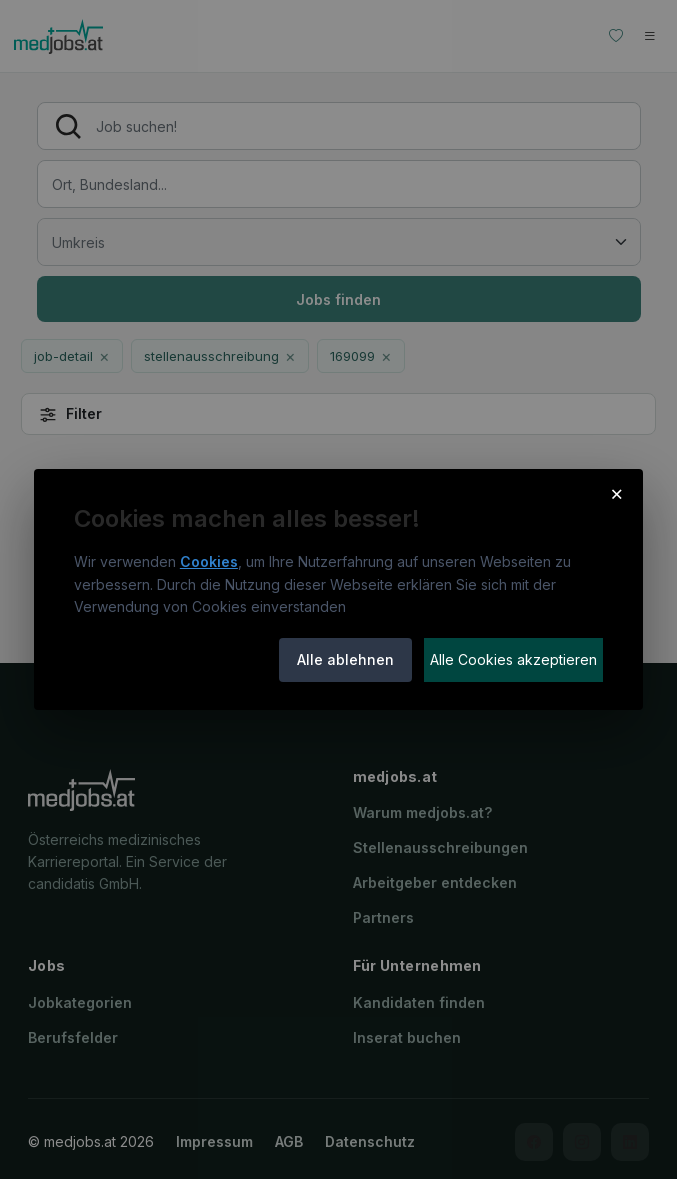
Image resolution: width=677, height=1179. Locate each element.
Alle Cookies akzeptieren (513, 659)
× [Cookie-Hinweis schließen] (617, 493)
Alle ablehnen (345, 659)
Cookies (209, 561)
